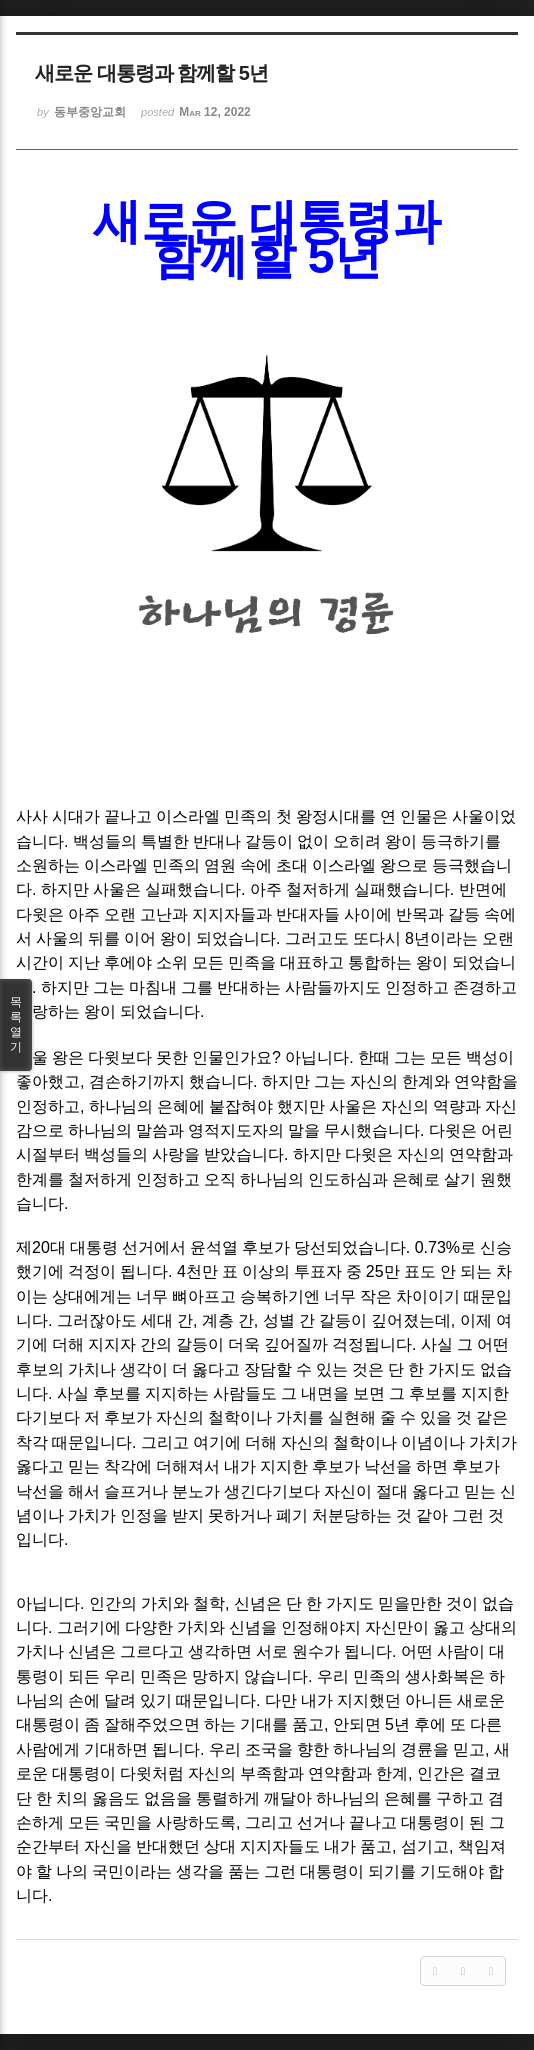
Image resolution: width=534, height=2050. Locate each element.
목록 (16, 1025)
